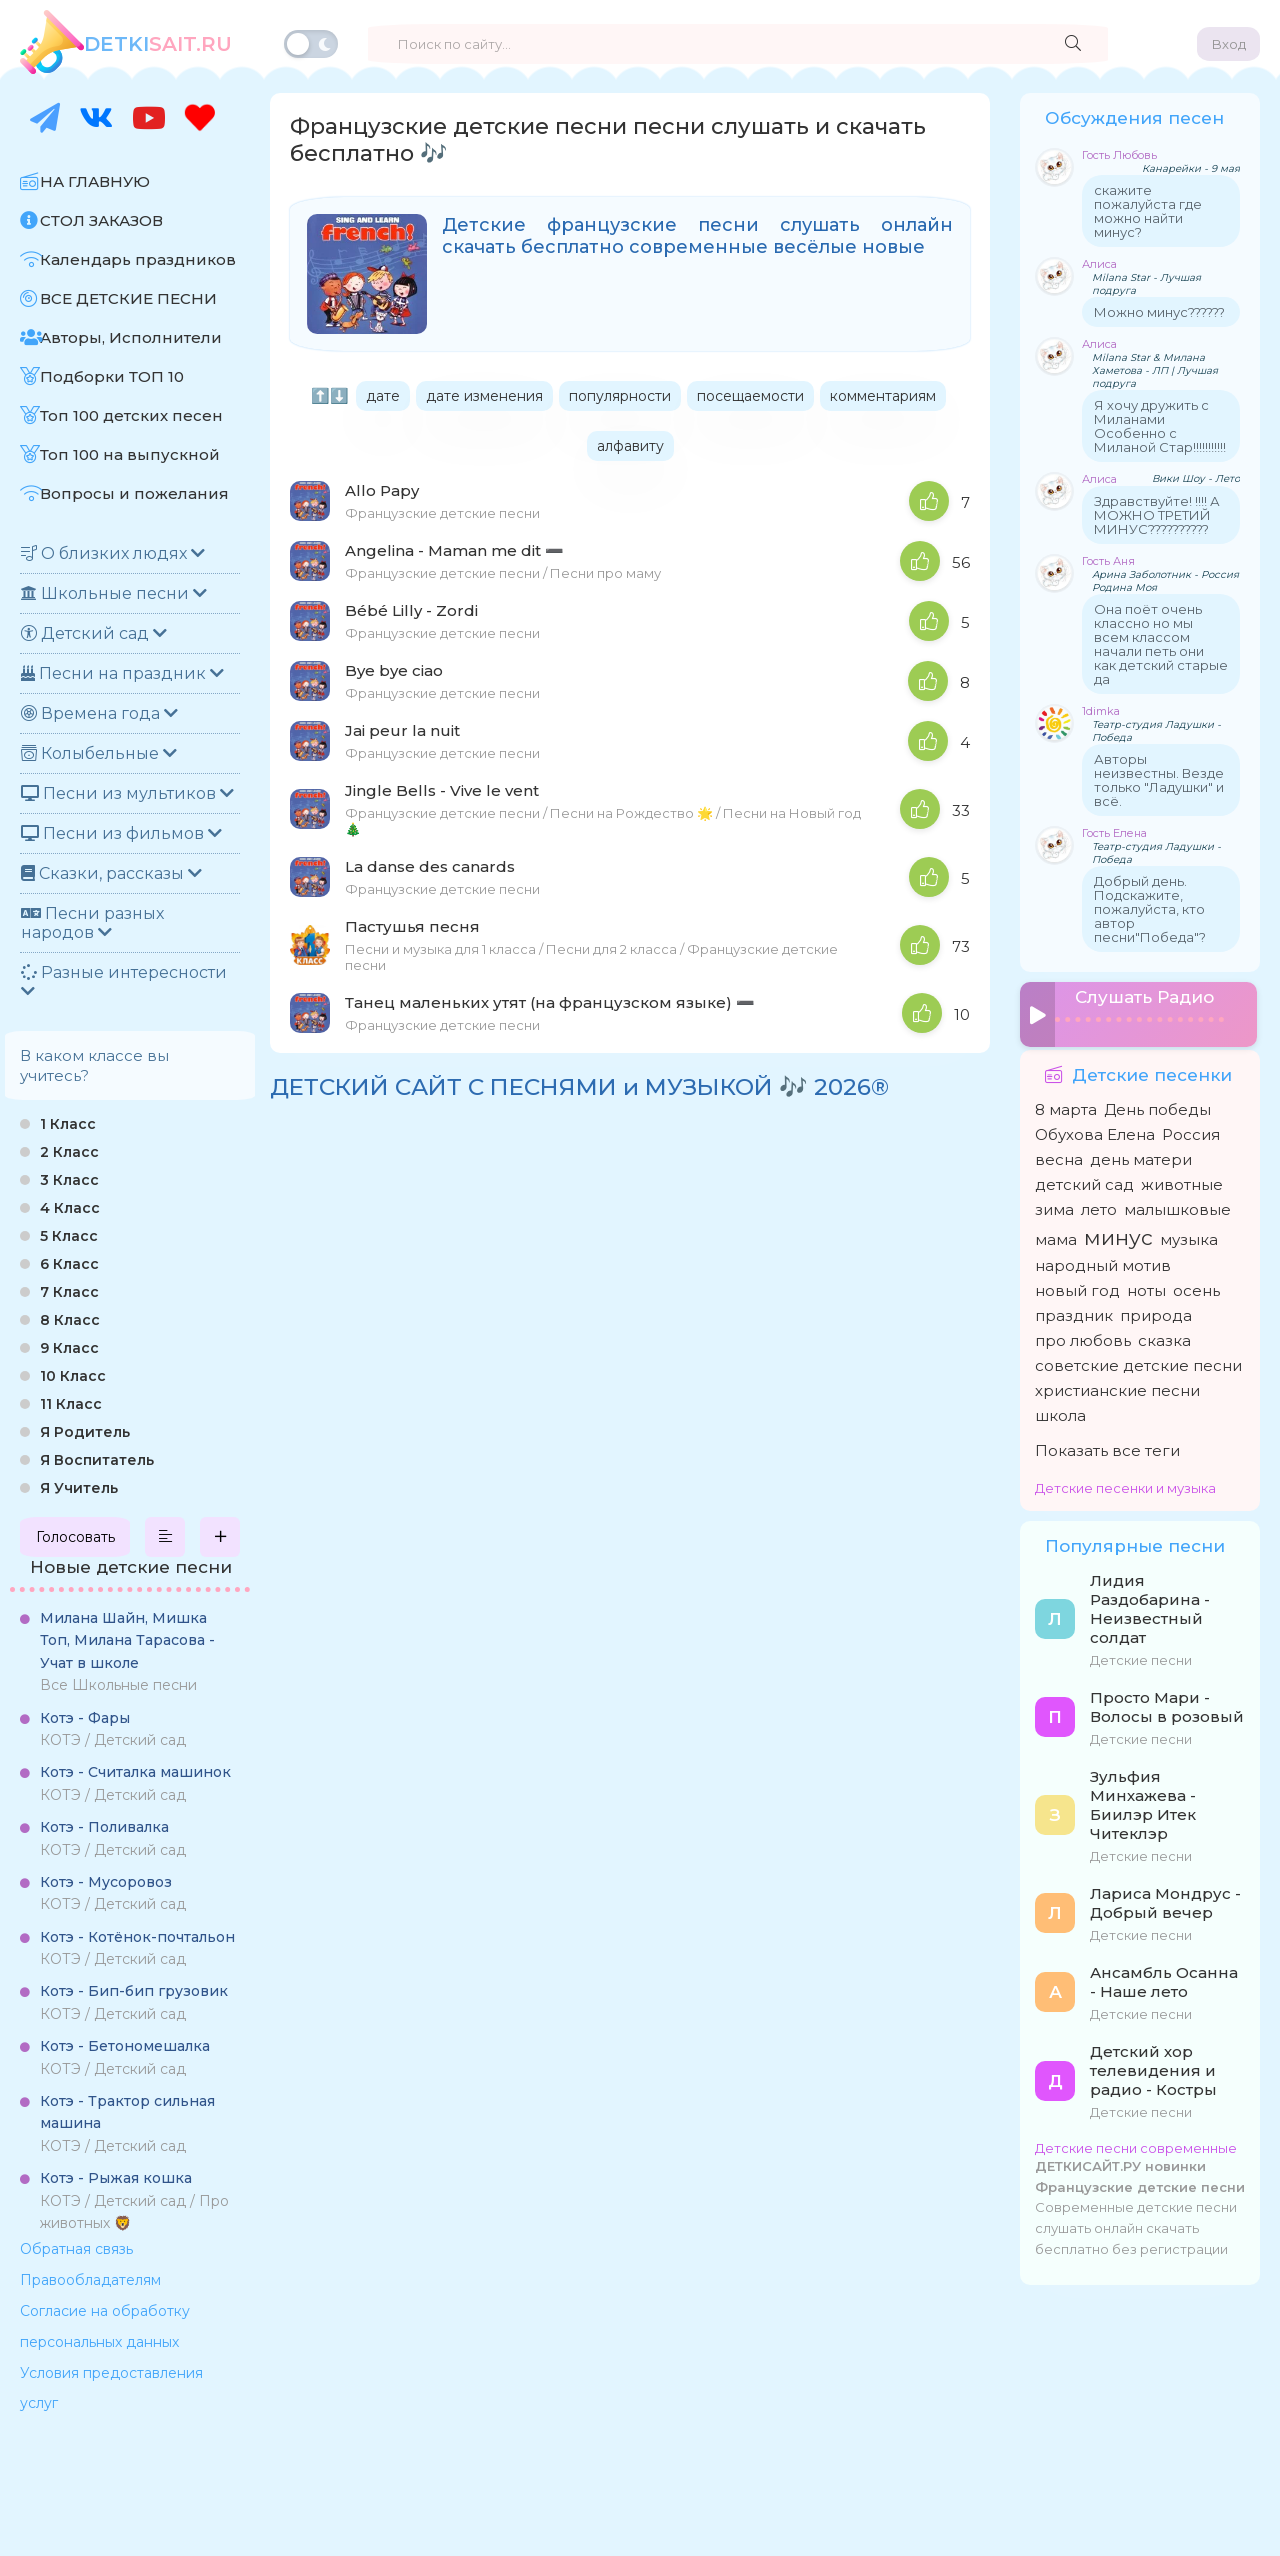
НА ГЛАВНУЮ (95, 181)
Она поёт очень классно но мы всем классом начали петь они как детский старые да (1161, 644)
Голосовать (75, 1537)
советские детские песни (1138, 1362)
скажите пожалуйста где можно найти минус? (1148, 211)
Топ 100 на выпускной (130, 454)
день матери (1141, 1156)
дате (383, 396)
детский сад (1084, 1181)
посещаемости (750, 396)
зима (1054, 1206)
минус (1118, 1234)
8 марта (1066, 1106)
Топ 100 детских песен (131, 415)
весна (1059, 1156)
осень (1196, 1287)
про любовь (1083, 1337)
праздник (1074, 1312)
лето (1099, 1206)
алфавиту (630, 446)
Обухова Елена (1095, 1131)
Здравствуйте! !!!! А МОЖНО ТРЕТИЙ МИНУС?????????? (1157, 515)
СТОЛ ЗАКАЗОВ (101, 220)
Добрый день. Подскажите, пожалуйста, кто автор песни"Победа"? (1150, 909)
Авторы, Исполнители (131, 337)
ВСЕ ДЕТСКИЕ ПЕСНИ (128, 298)
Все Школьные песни (127, 1651)
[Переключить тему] (311, 44)
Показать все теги (1107, 1447)
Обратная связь (76, 2249)
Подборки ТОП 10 (112, 376)
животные (1182, 1181)
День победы (1157, 1106)
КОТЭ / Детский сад (113, 1729)
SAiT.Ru (158, 44)
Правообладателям (90, 2280)
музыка (1189, 1236)
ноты (1146, 1287)
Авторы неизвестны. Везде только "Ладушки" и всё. (1159, 780)
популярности (620, 396)
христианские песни (1117, 1387)
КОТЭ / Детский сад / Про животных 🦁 (134, 2200)
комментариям (883, 396)
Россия (1191, 1131)
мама (1056, 1236)
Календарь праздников (138, 259)
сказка (1164, 1337)
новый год (1077, 1287)
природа (1156, 1312)
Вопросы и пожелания (134, 493)
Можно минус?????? (1159, 312)
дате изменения (484, 396)
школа (1060, 1412)
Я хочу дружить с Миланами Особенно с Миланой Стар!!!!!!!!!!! (1160, 426)
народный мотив (1103, 1262)
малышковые (1177, 1206)
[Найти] (1073, 44)
